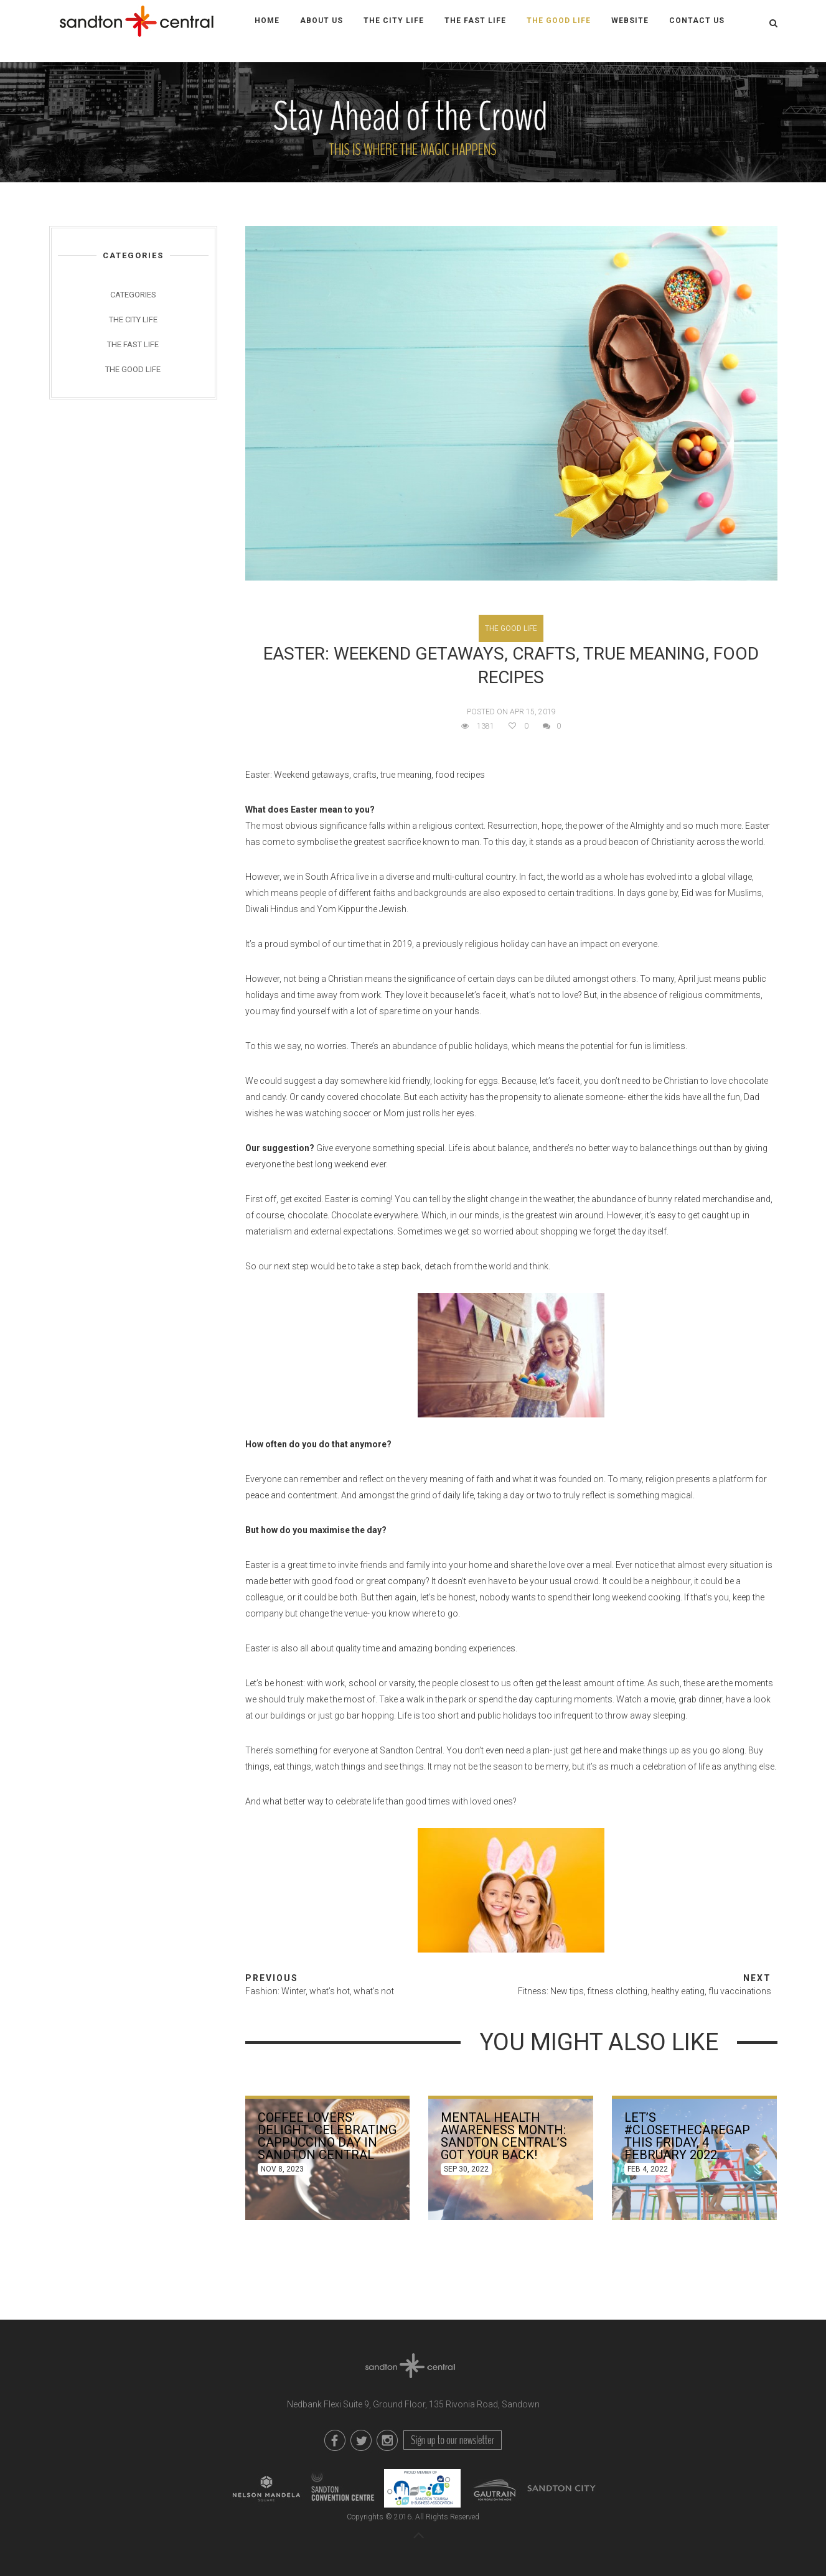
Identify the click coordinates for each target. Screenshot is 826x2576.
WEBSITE (630, 20)
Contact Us (697, 20)
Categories (133, 294)
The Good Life (559, 20)
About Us (321, 20)
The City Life (394, 20)
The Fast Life (475, 20)
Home (267, 20)
